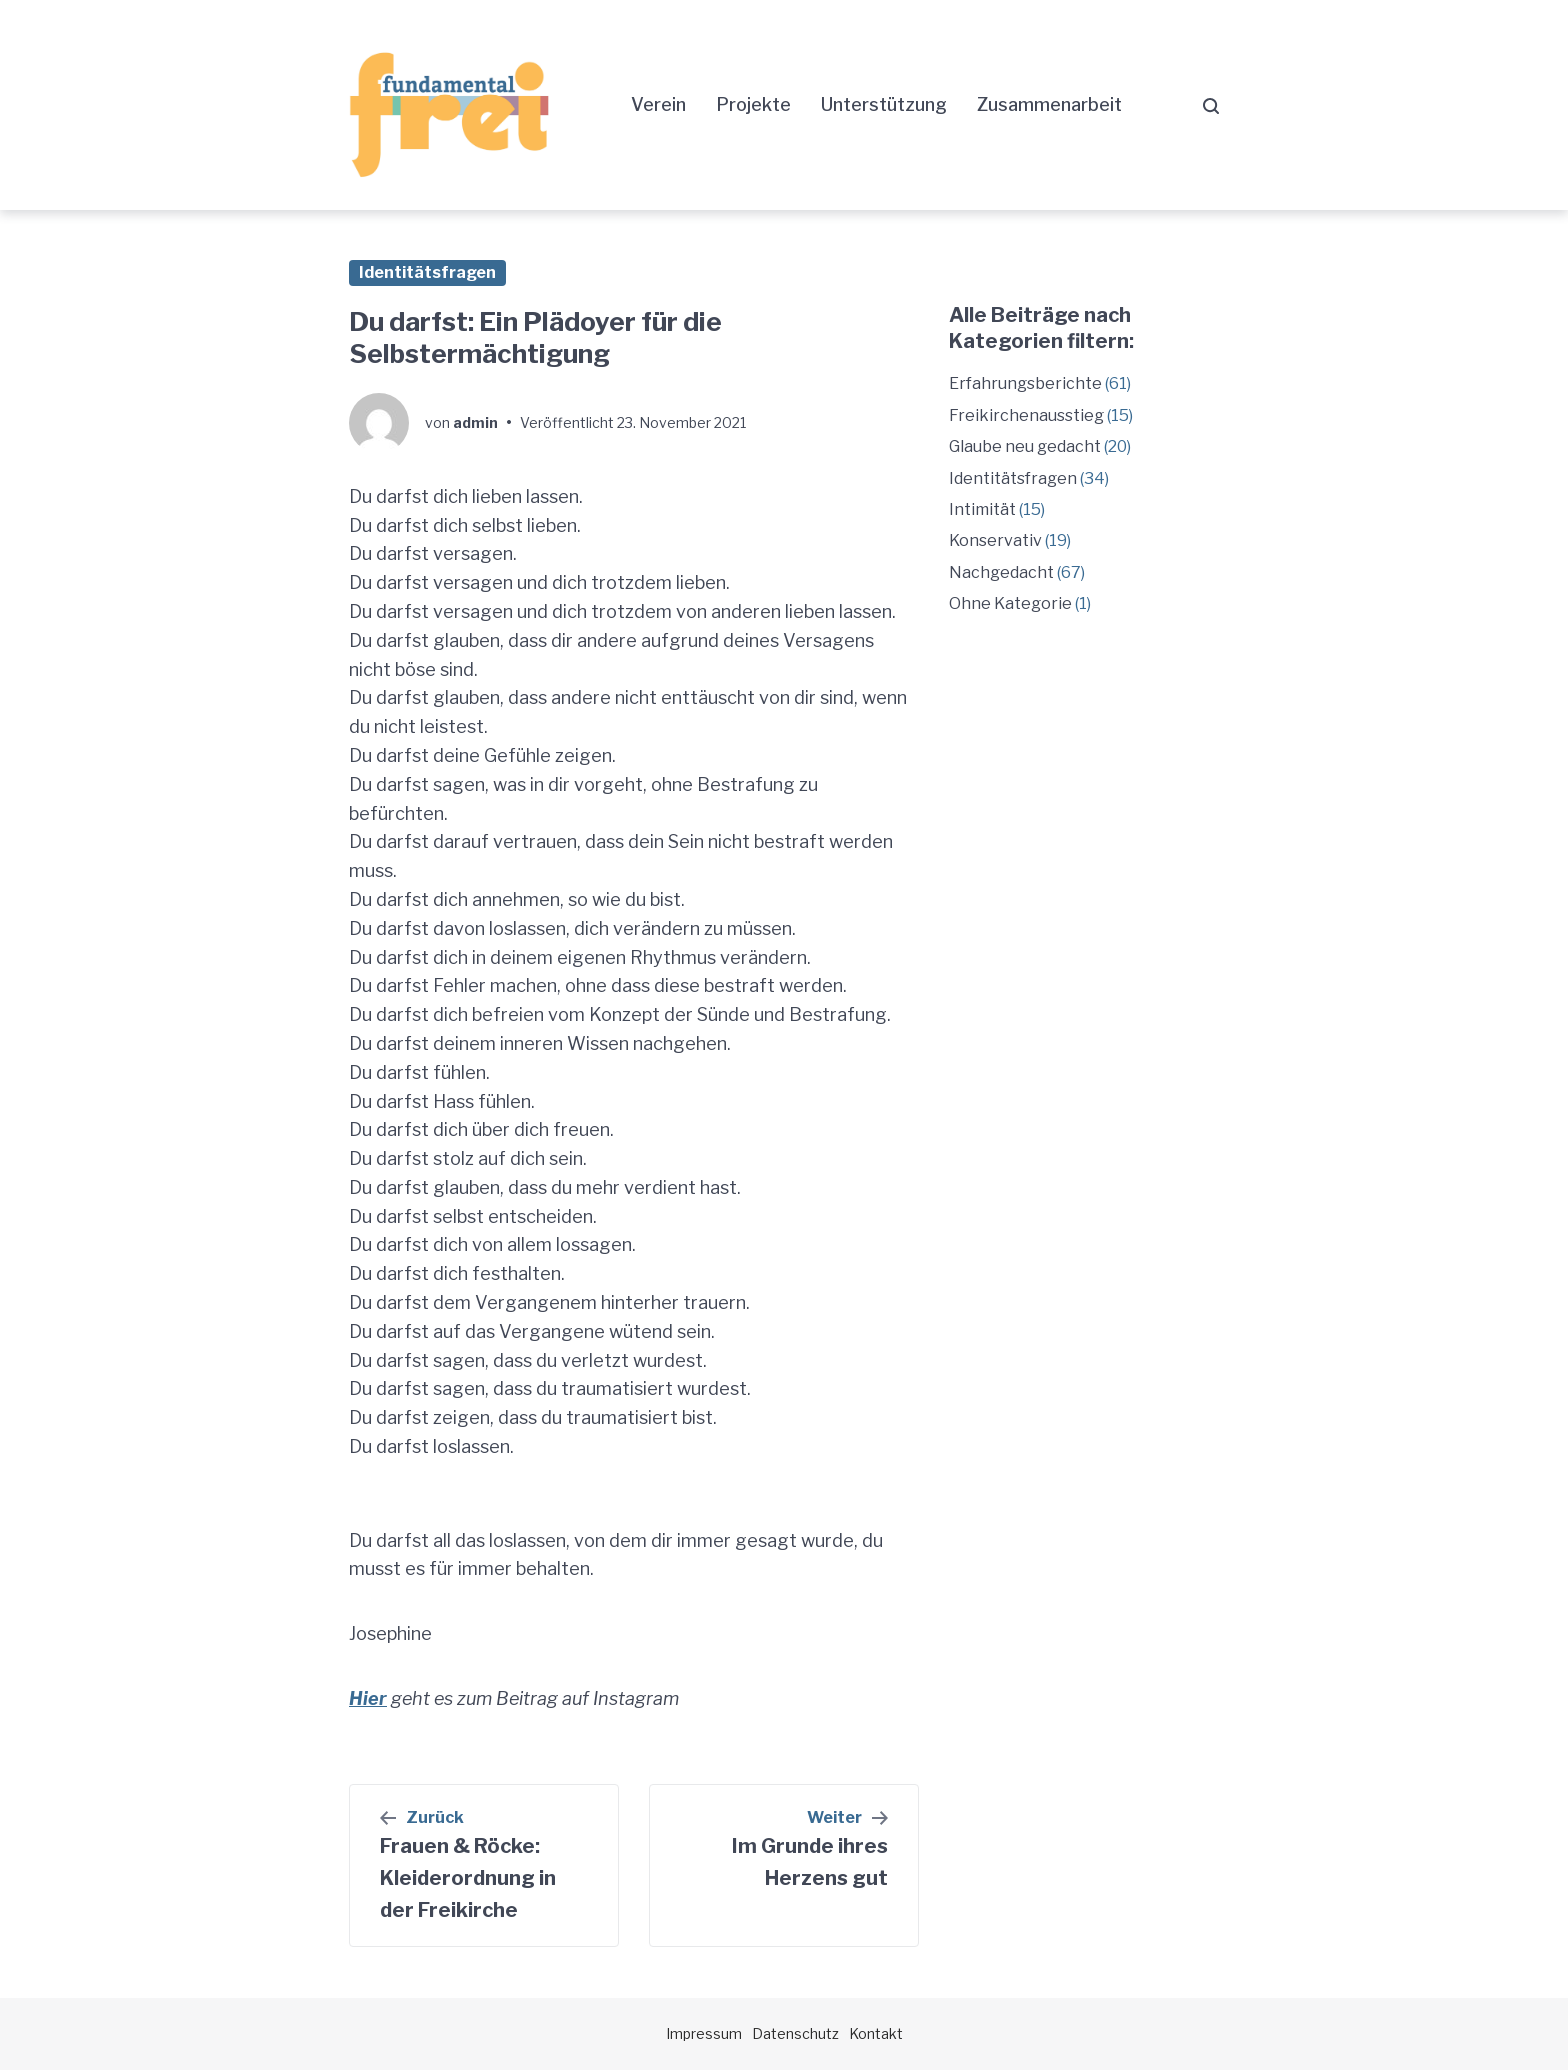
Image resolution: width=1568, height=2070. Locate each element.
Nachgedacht (1001, 572)
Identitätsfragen (427, 272)
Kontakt (876, 2033)
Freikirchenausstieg (1026, 415)
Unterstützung (884, 104)
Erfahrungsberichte (1025, 383)
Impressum (704, 2033)
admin (475, 422)
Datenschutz (795, 2033)
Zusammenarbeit (1049, 104)
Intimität (982, 509)
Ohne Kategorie (1010, 603)
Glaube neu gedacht (1025, 446)
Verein (658, 104)
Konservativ (995, 540)
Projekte (753, 104)
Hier (368, 1698)
